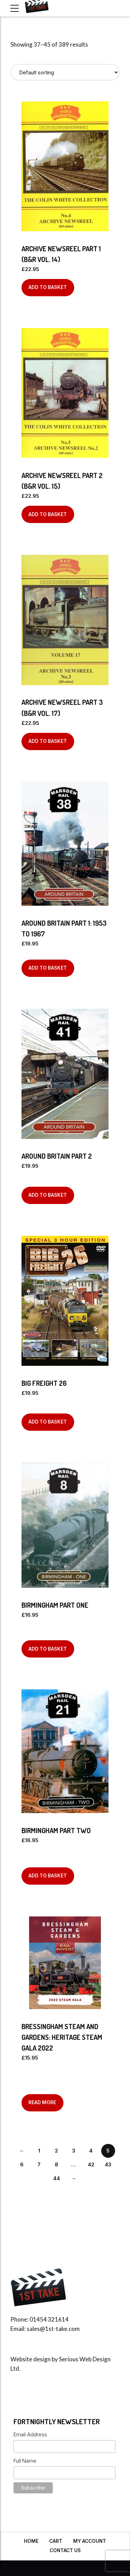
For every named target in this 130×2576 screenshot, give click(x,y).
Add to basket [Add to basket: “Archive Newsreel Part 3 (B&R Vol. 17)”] (47, 741)
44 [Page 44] (56, 2178)
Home (31, 2541)
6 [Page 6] (22, 2164)
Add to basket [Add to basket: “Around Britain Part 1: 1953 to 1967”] (47, 968)
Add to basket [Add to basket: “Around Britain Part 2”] (47, 1195)
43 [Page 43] (108, 2164)
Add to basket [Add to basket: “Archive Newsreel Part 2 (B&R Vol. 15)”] (47, 514)
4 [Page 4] (91, 2150)
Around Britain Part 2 (56, 1155)
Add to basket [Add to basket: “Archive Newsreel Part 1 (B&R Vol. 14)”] (47, 287)
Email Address (30, 2434)
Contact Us (65, 2550)
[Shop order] (65, 72)
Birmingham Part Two (56, 1830)
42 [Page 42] (91, 2164)
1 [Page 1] (39, 2150)
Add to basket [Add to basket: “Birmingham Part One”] (47, 1649)
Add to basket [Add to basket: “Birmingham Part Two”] (47, 1875)
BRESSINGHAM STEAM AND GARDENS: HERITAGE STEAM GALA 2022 (61, 2037)
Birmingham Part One (54, 1604)
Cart (55, 2541)
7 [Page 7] (39, 2164)
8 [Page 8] (56, 2164)
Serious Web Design (85, 2359)
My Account (89, 2541)
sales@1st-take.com (53, 2328)
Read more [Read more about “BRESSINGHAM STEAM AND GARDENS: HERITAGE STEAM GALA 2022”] (42, 2102)
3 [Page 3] (73, 2150)
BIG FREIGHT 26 (44, 1383)
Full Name (25, 2460)
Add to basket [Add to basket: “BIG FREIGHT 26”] (47, 1422)
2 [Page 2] (56, 2150)
